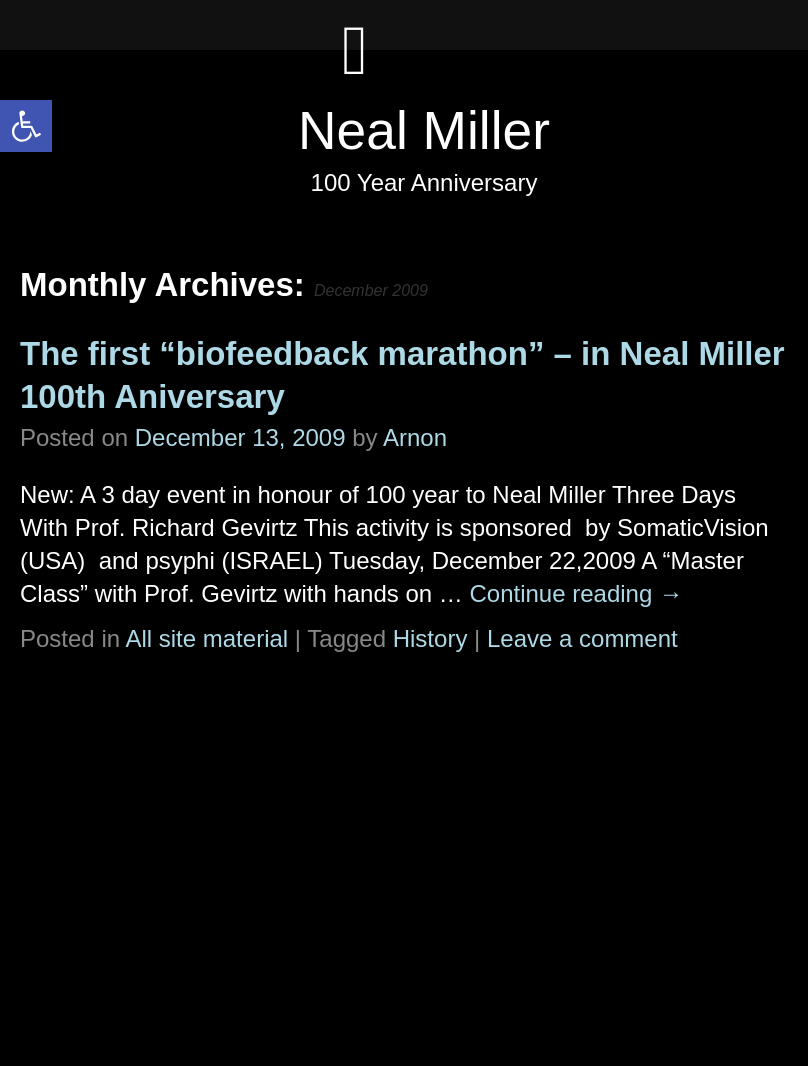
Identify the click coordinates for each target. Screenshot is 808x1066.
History (430, 638)
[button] (26, 126)
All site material (206, 638)
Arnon (415, 437)
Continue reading (575, 593)
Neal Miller (424, 130)
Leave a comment (582, 638)
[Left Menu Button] (355, 70)
